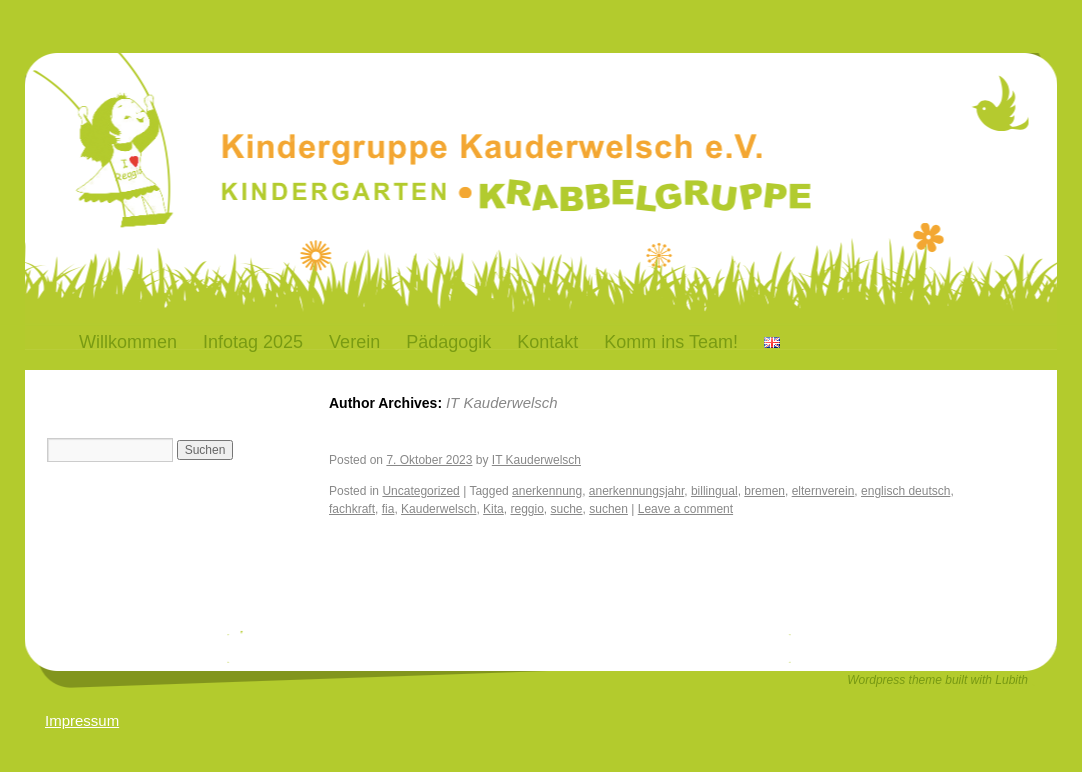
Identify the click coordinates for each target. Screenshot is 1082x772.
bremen (764, 491)
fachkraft (352, 509)
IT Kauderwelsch (502, 402)
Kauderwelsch (438, 509)
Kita (493, 509)
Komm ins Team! (671, 342)
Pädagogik (448, 342)
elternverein (823, 491)
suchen (608, 509)
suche (567, 509)
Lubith (1011, 680)
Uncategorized (420, 491)
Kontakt (547, 342)
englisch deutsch (905, 491)
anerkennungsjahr (636, 491)
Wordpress (877, 680)
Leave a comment (685, 509)
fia (388, 509)
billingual (714, 491)
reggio (526, 509)
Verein (354, 342)
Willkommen (128, 342)
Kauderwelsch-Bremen (354, 113)
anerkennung (547, 491)
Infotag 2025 (253, 342)
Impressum (82, 720)
